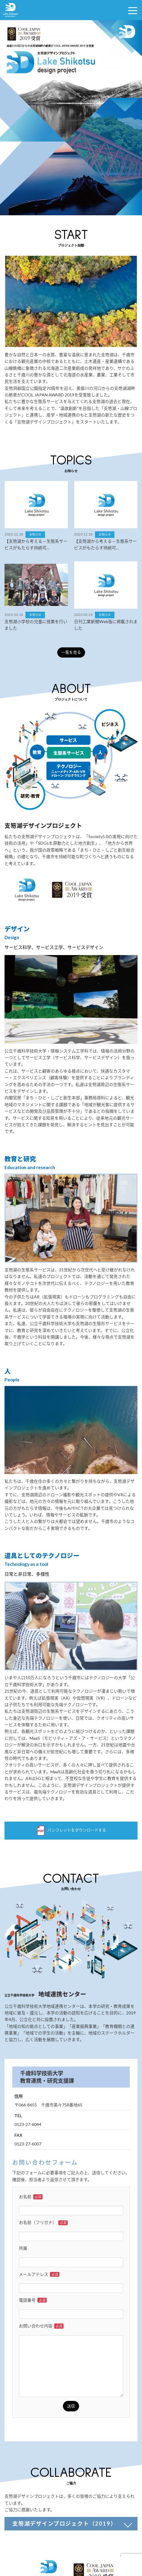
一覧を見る (71, 652)
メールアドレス (39, 2274)
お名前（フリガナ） (43, 2222)
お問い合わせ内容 (41, 2326)
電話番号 (33, 2300)
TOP (133, 2544)
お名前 (31, 2196)
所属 (23, 2248)
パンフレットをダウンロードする (71, 1830)
